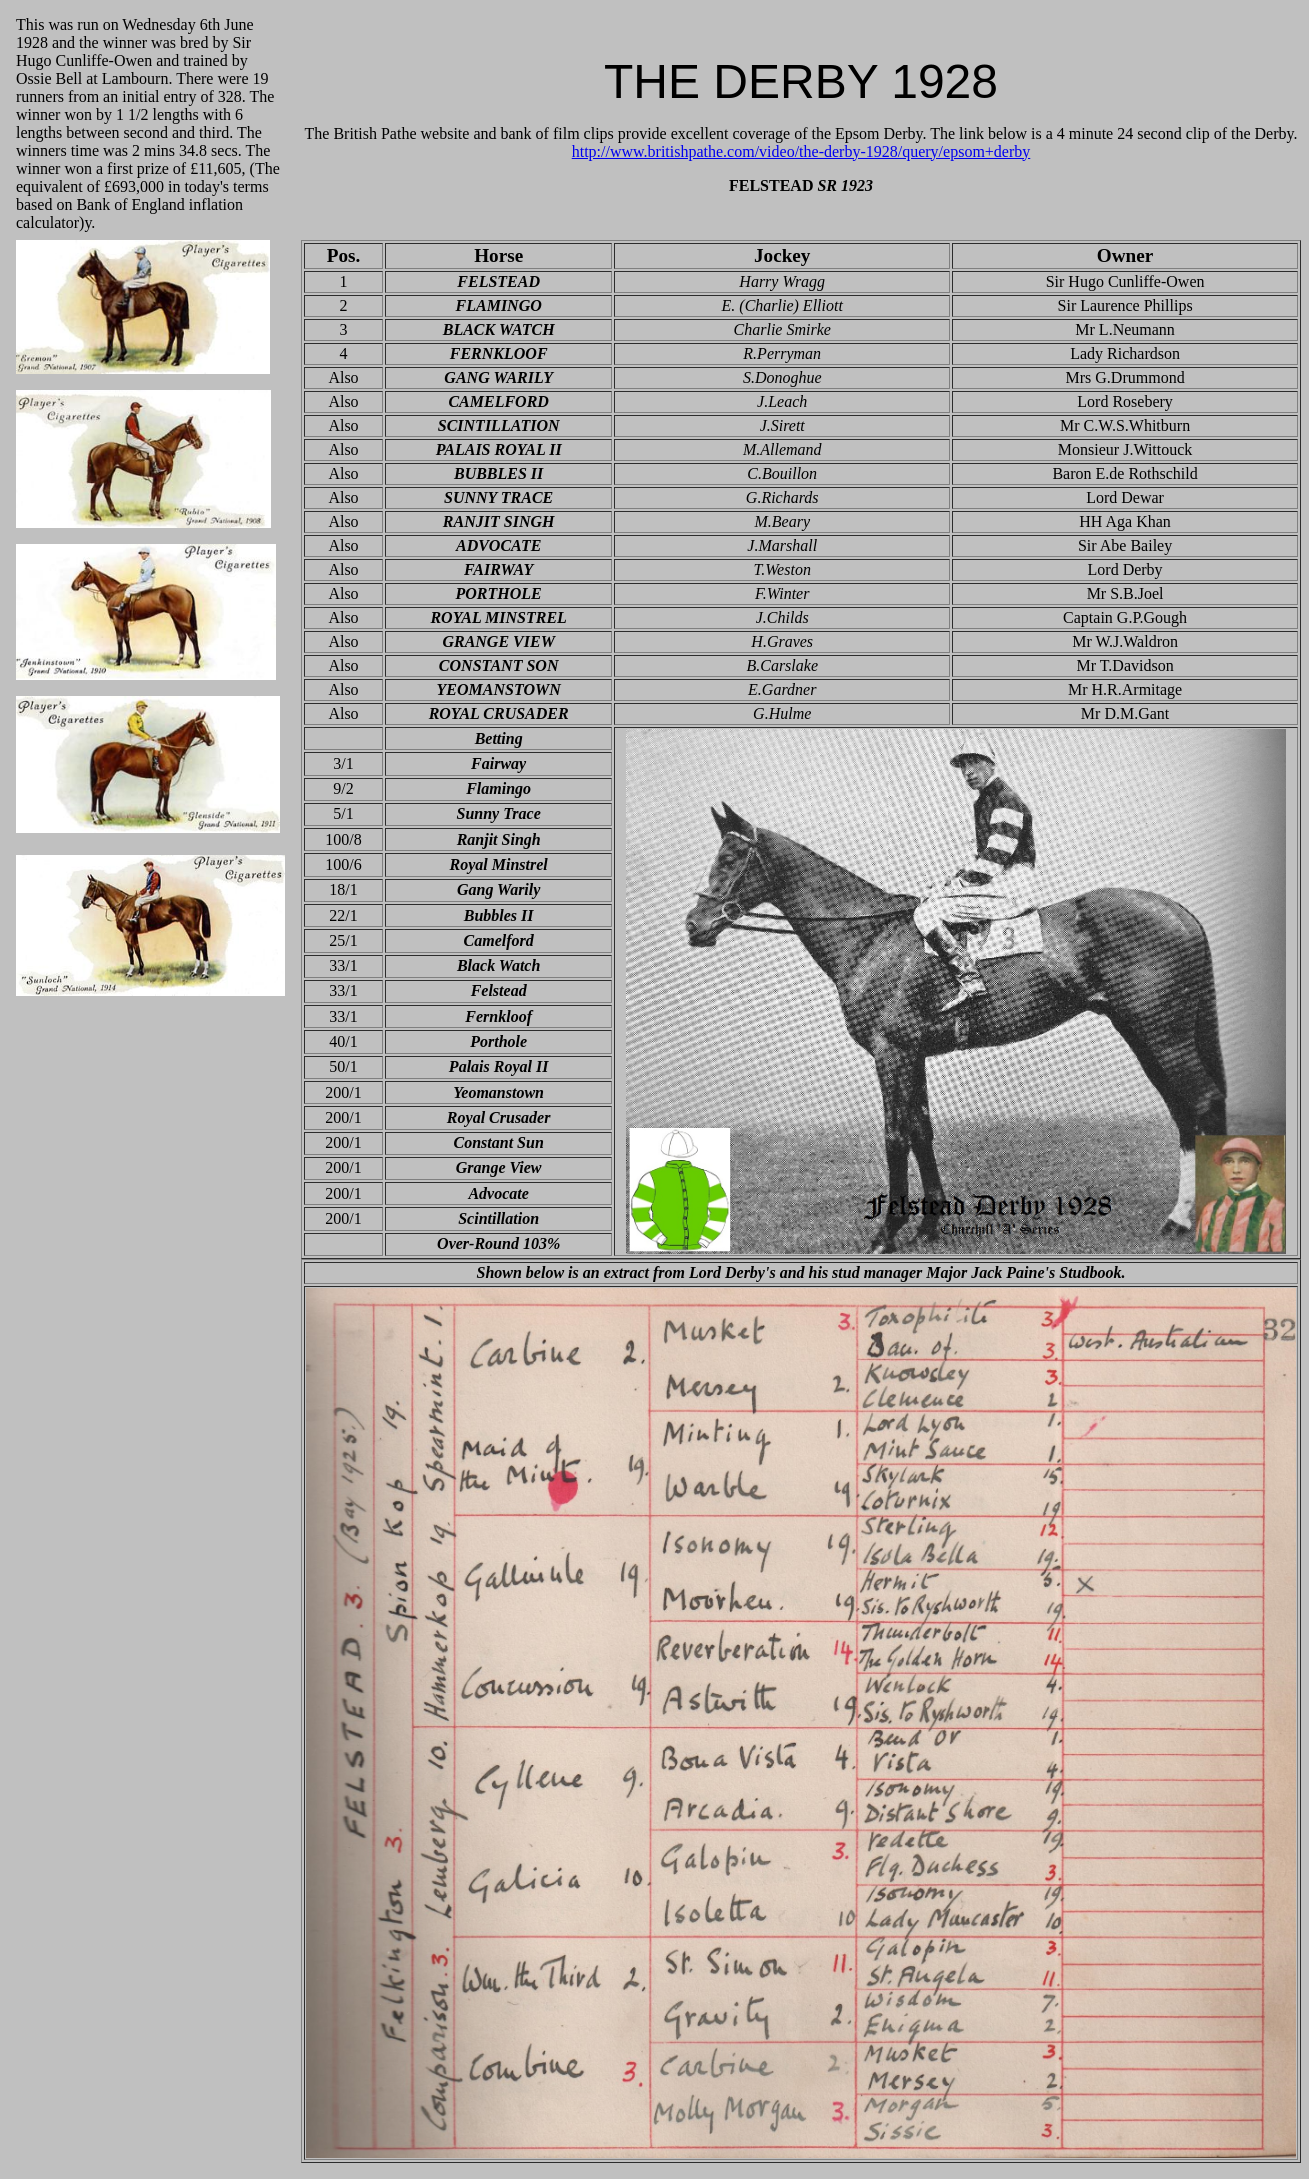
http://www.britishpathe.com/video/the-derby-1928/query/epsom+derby (801, 151)
